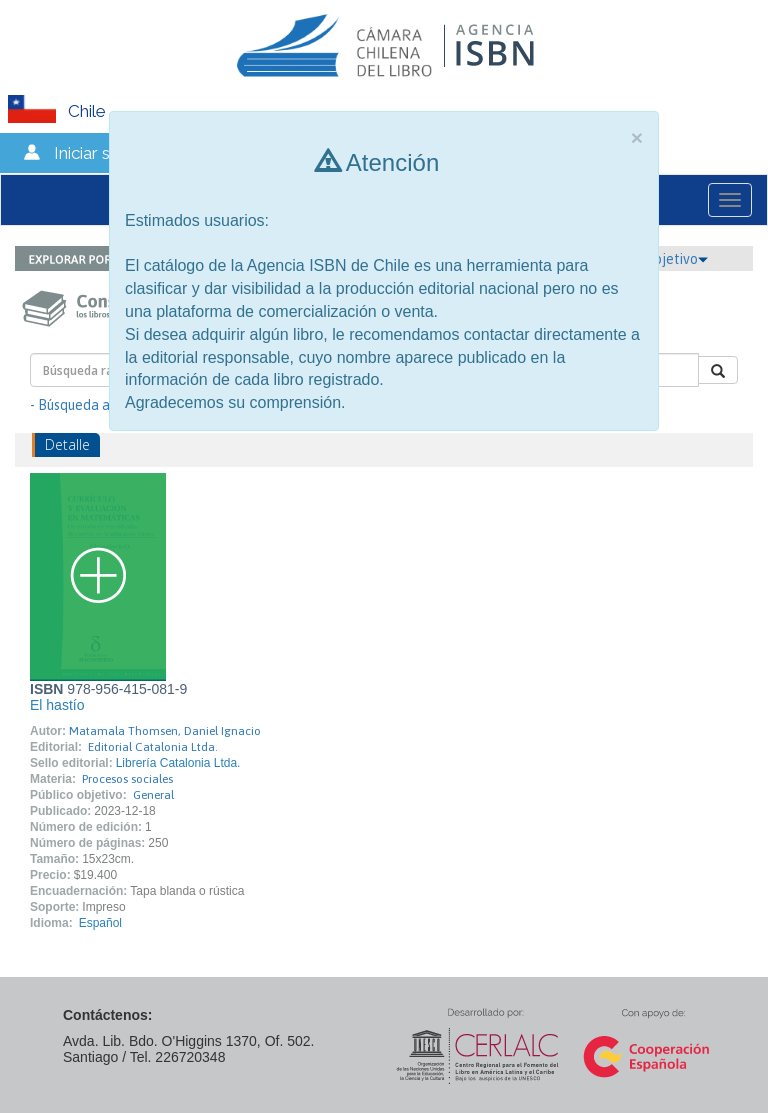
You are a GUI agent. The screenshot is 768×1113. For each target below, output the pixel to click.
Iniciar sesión (102, 153)
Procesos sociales (127, 779)
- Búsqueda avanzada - (100, 405)
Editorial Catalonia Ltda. (153, 747)
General (153, 795)
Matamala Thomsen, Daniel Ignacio (165, 731)
